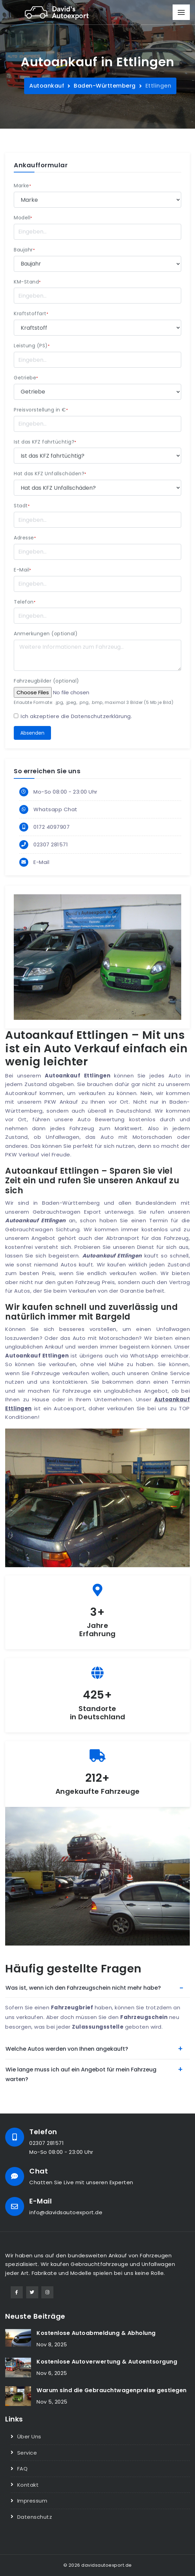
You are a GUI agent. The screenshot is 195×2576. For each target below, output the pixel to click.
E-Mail (22, 569)
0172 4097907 (51, 827)
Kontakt (28, 2484)
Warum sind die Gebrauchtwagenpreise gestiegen (112, 2390)
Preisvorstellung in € (41, 409)
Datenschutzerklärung (101, 716)
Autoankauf (46, 86)
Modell (23, 217)
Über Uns (29, 2436)
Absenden (32, 732)
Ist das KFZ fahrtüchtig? (45, 441)
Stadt (22, 505)
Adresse (25, 537)
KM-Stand (27, 281)
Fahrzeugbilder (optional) (46, 680)
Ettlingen (158, 86)
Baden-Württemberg (105, 86)
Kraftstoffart (31, 313)
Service (27, 2452)
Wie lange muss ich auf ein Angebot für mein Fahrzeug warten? (81, 2074)
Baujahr (24, 249)
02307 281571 (50, 844)
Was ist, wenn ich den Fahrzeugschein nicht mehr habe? (83, 1988)
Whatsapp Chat (55, 809)
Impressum (32, 2500)
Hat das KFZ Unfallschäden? (50, 473)
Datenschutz (34, 2516)
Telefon (24, 601)
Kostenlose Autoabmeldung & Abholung (96, 2333)
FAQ (22, 2468)
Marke (22, 185)
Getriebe (26, 377)
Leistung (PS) (32, 345)
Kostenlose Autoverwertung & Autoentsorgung (107, 2362)
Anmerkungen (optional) (46, 633)
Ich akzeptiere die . (76, 716)
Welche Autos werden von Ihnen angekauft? (67, 2049)
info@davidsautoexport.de (65, 2212)
